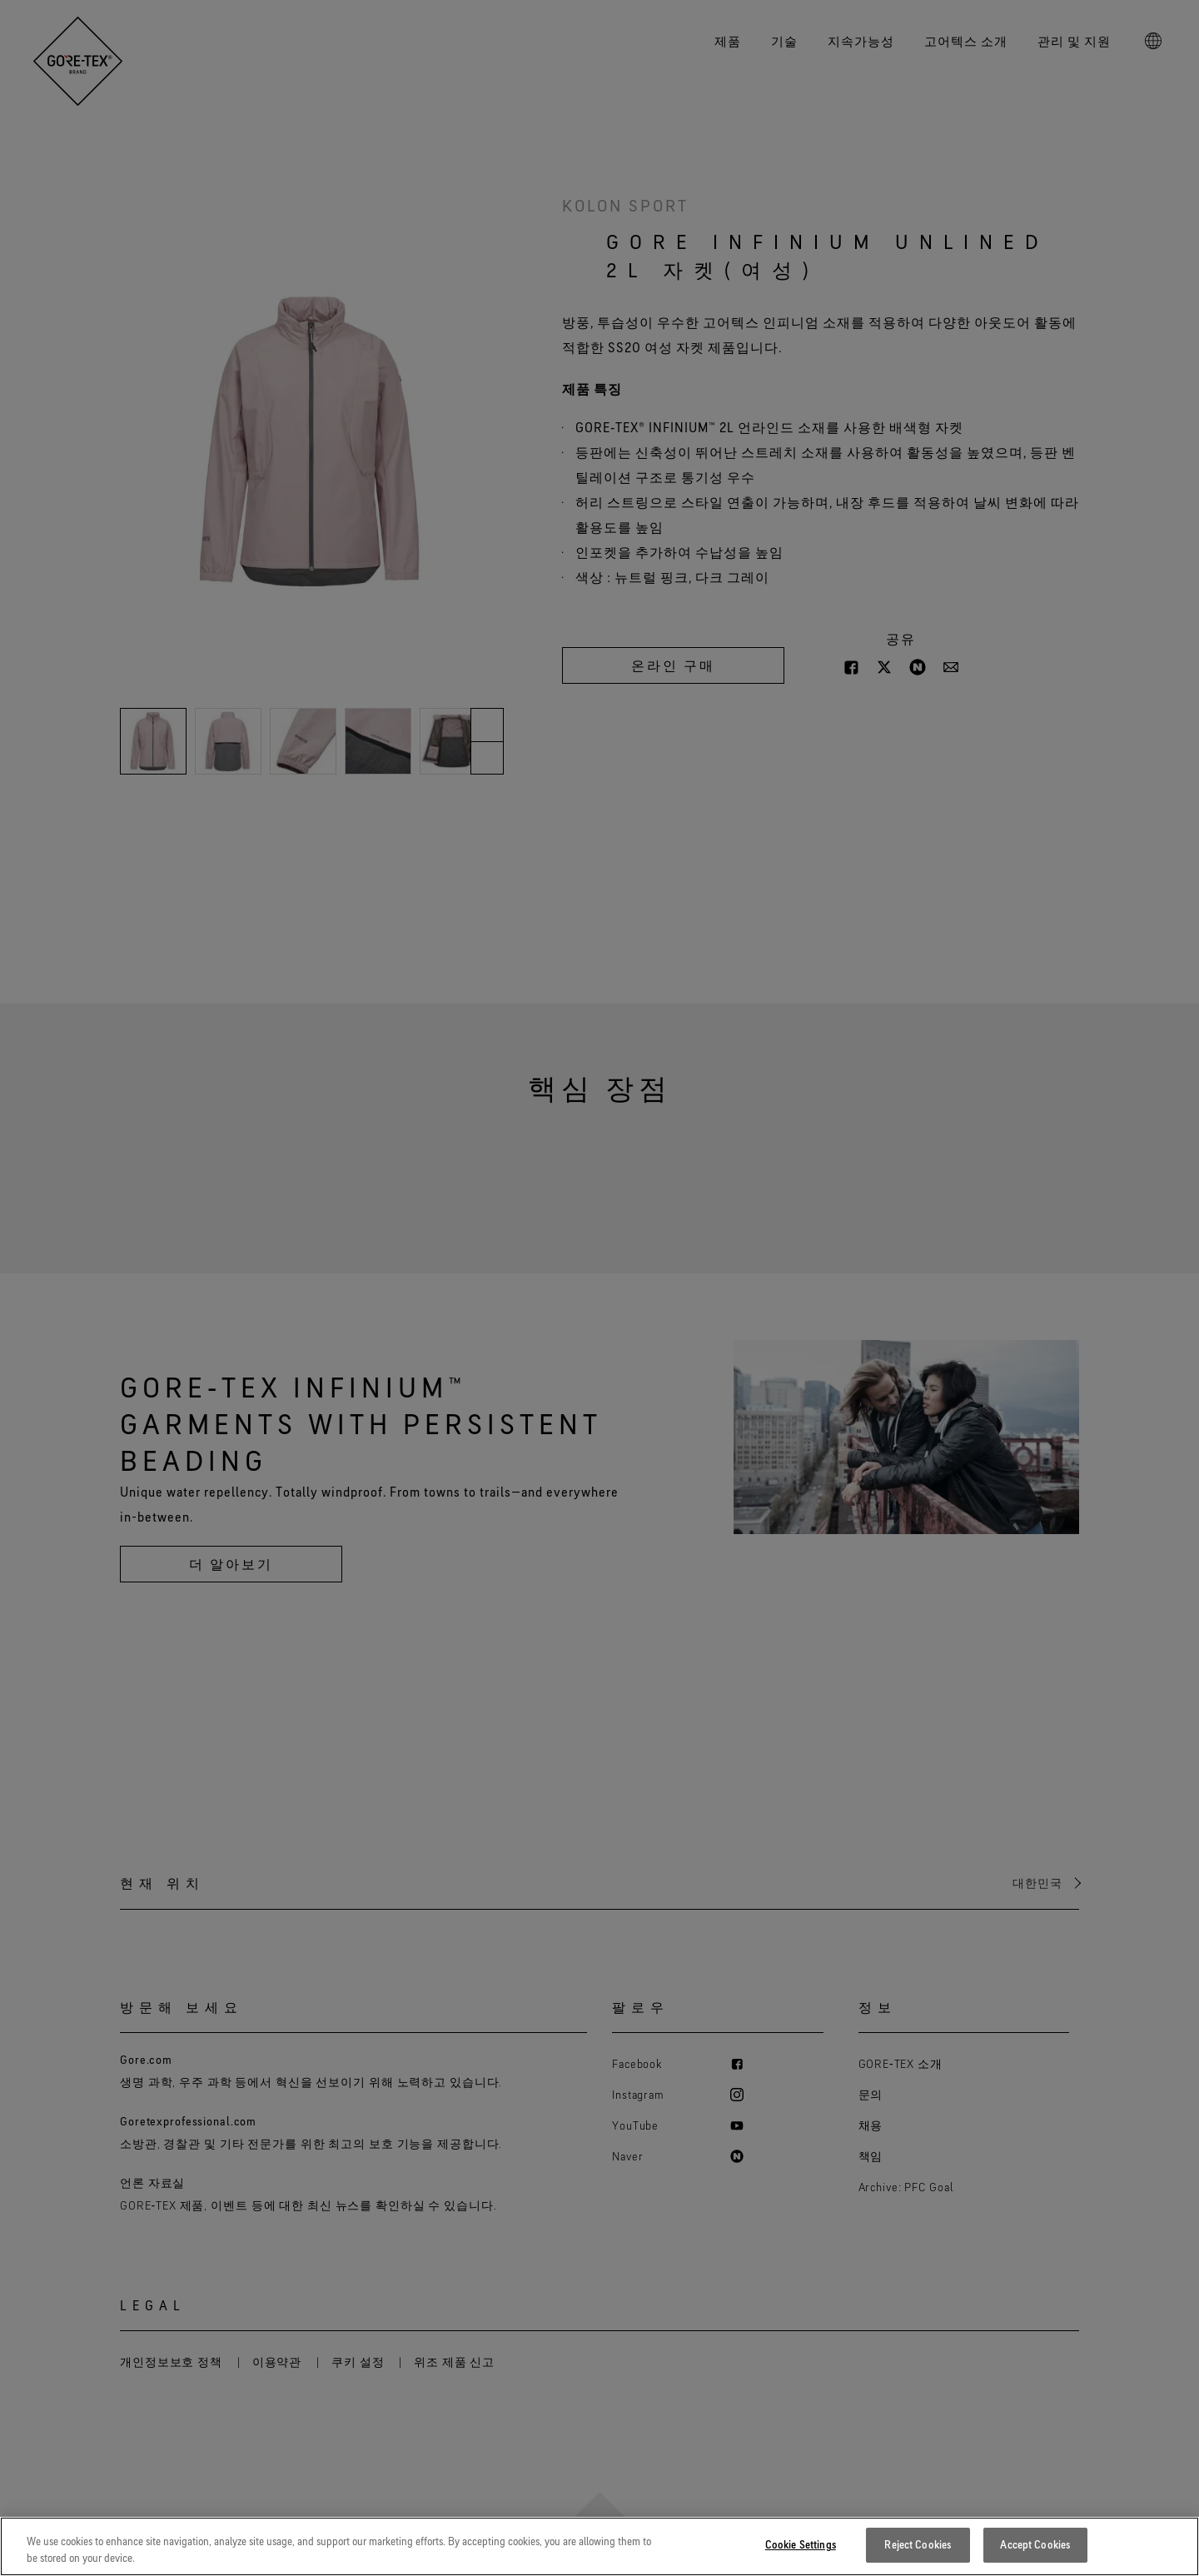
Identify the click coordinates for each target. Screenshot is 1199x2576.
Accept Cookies (1035, 2555)
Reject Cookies (917, 2555)
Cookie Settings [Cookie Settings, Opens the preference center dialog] (800, 2555)
